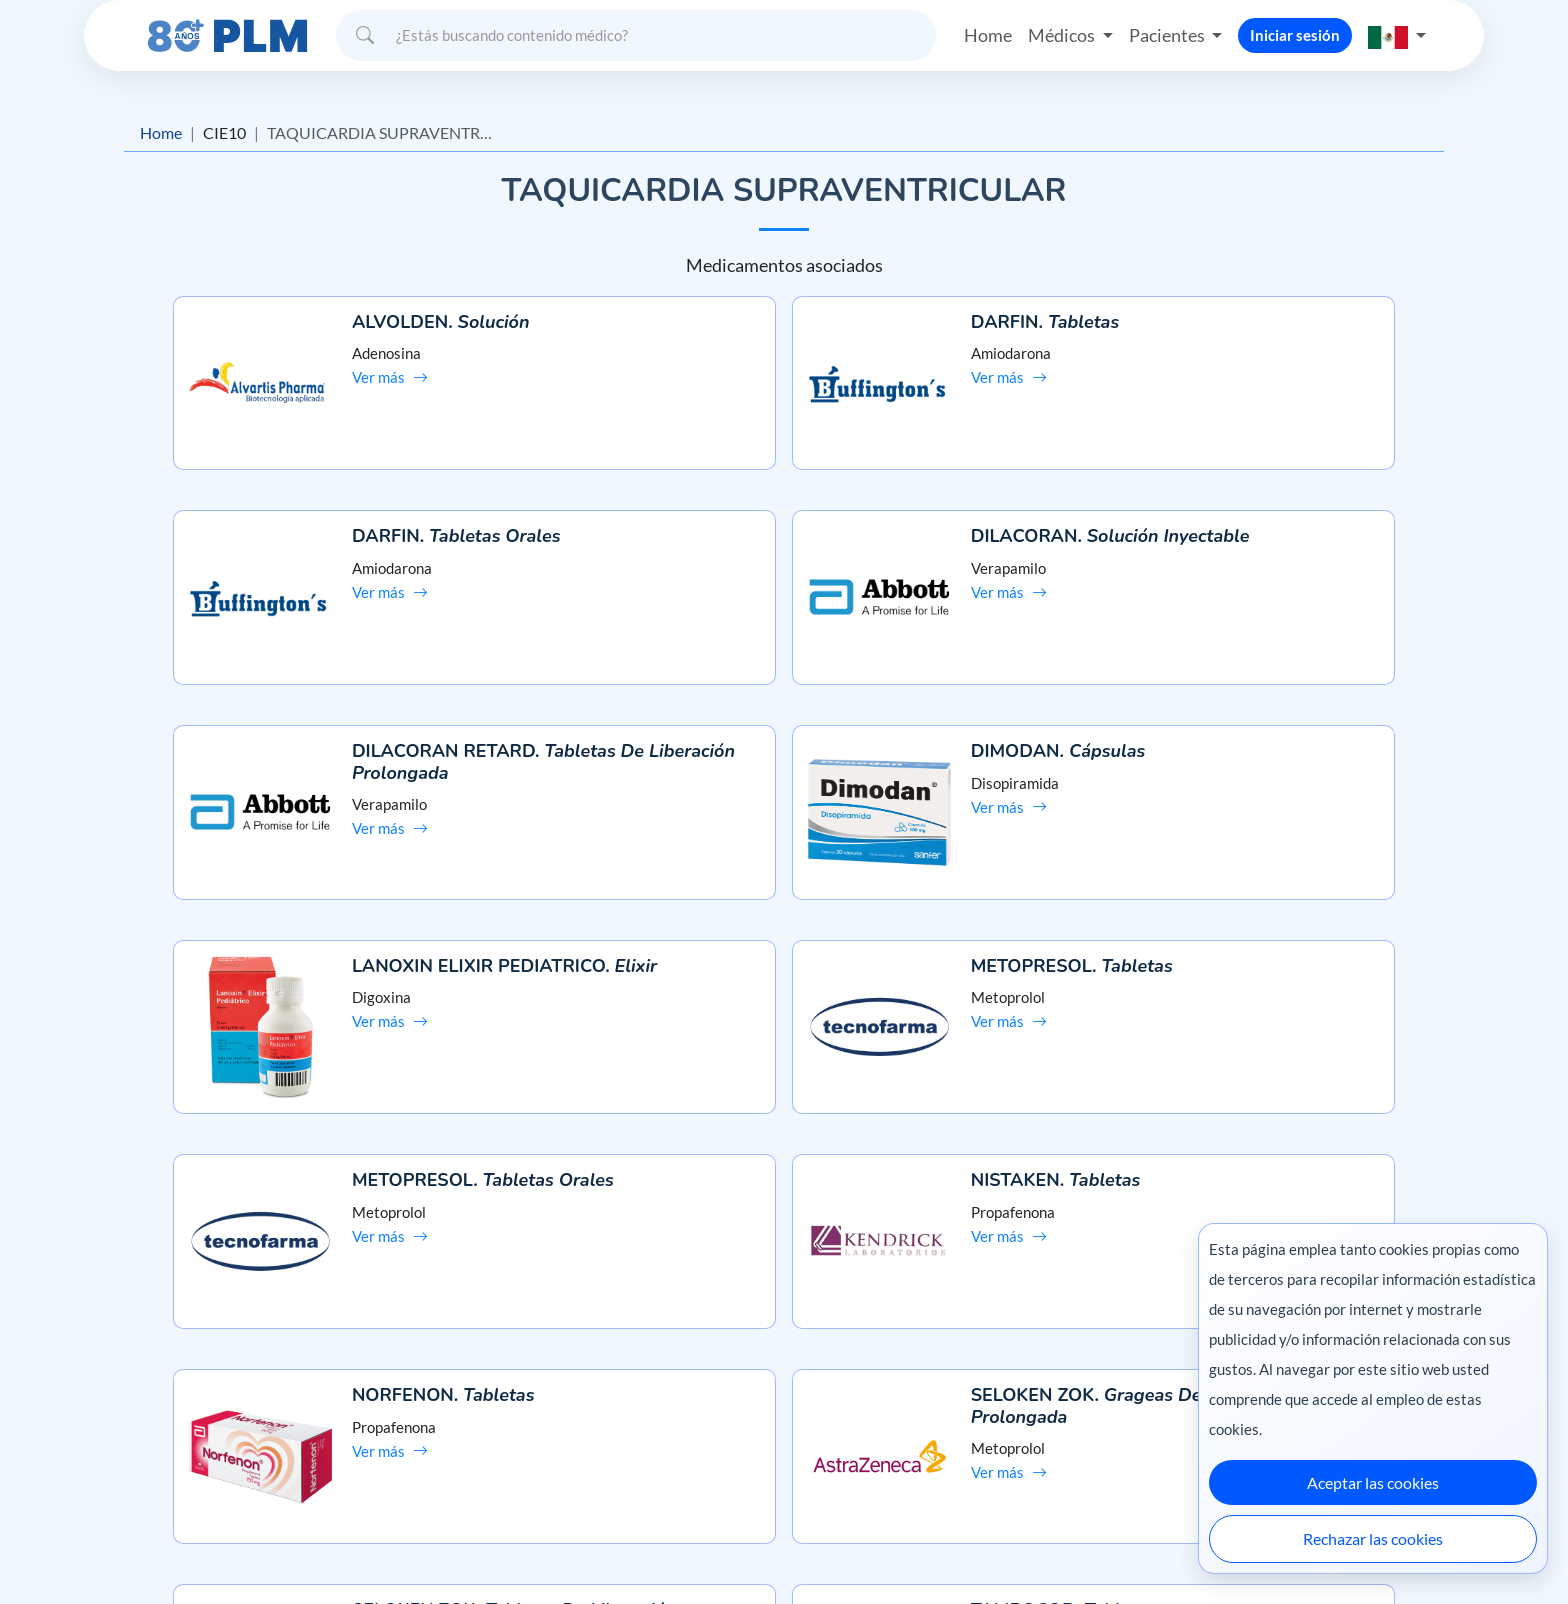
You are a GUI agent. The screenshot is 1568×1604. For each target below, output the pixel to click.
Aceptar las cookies (1373, 1482)
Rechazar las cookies (1373, 1538)
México (1012, 1546)
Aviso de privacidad (250, 1392)
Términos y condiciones (263, 1428)
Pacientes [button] (1168, 34)
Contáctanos (784, 1392)
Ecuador (1153, 1546)
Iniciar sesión (1295, 34)
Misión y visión (235, 1357)
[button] (1397, 34)
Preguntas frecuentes (784, 1357)
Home (988, 34)
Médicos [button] (1063, 34)
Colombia (1081, 1546)
